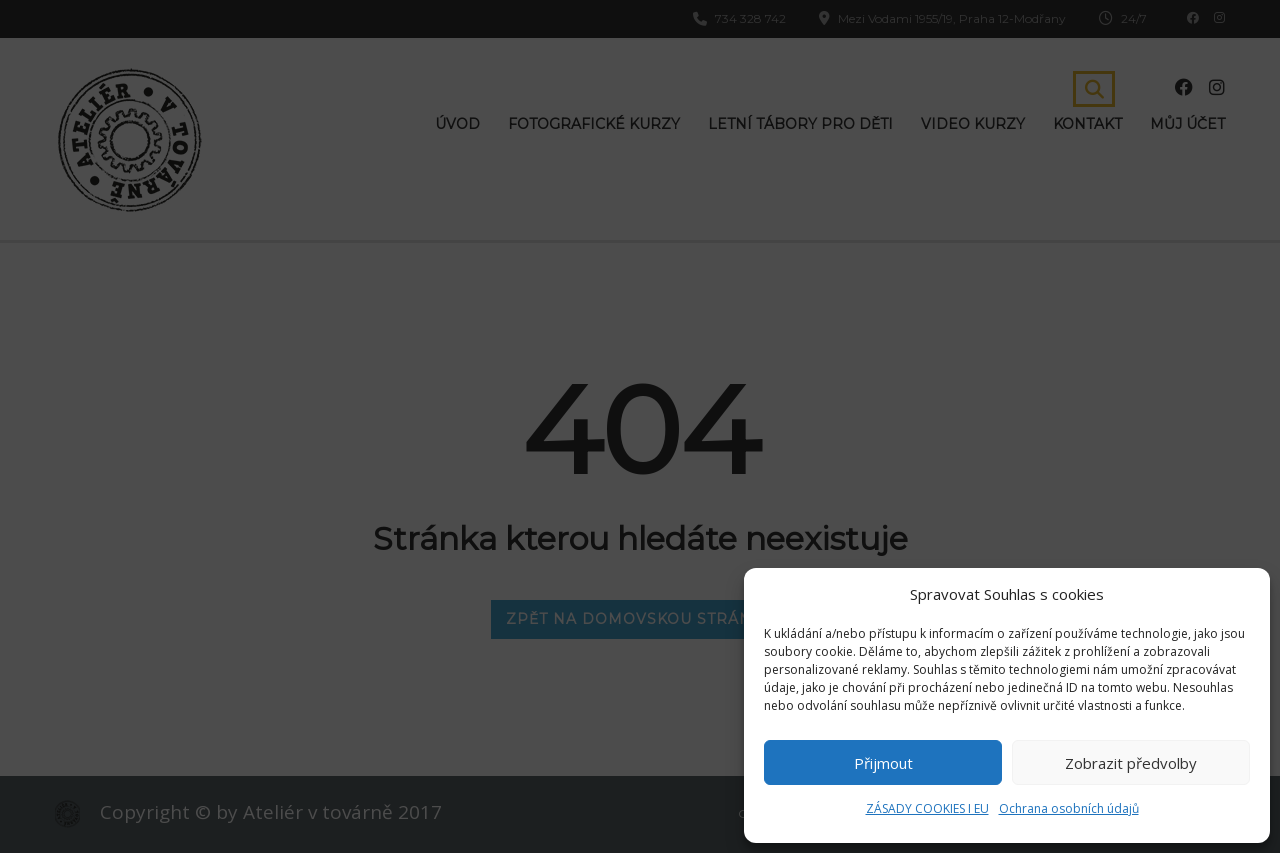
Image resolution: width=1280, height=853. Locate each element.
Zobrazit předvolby (1131, 763)
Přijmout (883, 763)
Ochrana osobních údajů (1069, 808)
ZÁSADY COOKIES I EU (927, 808)
